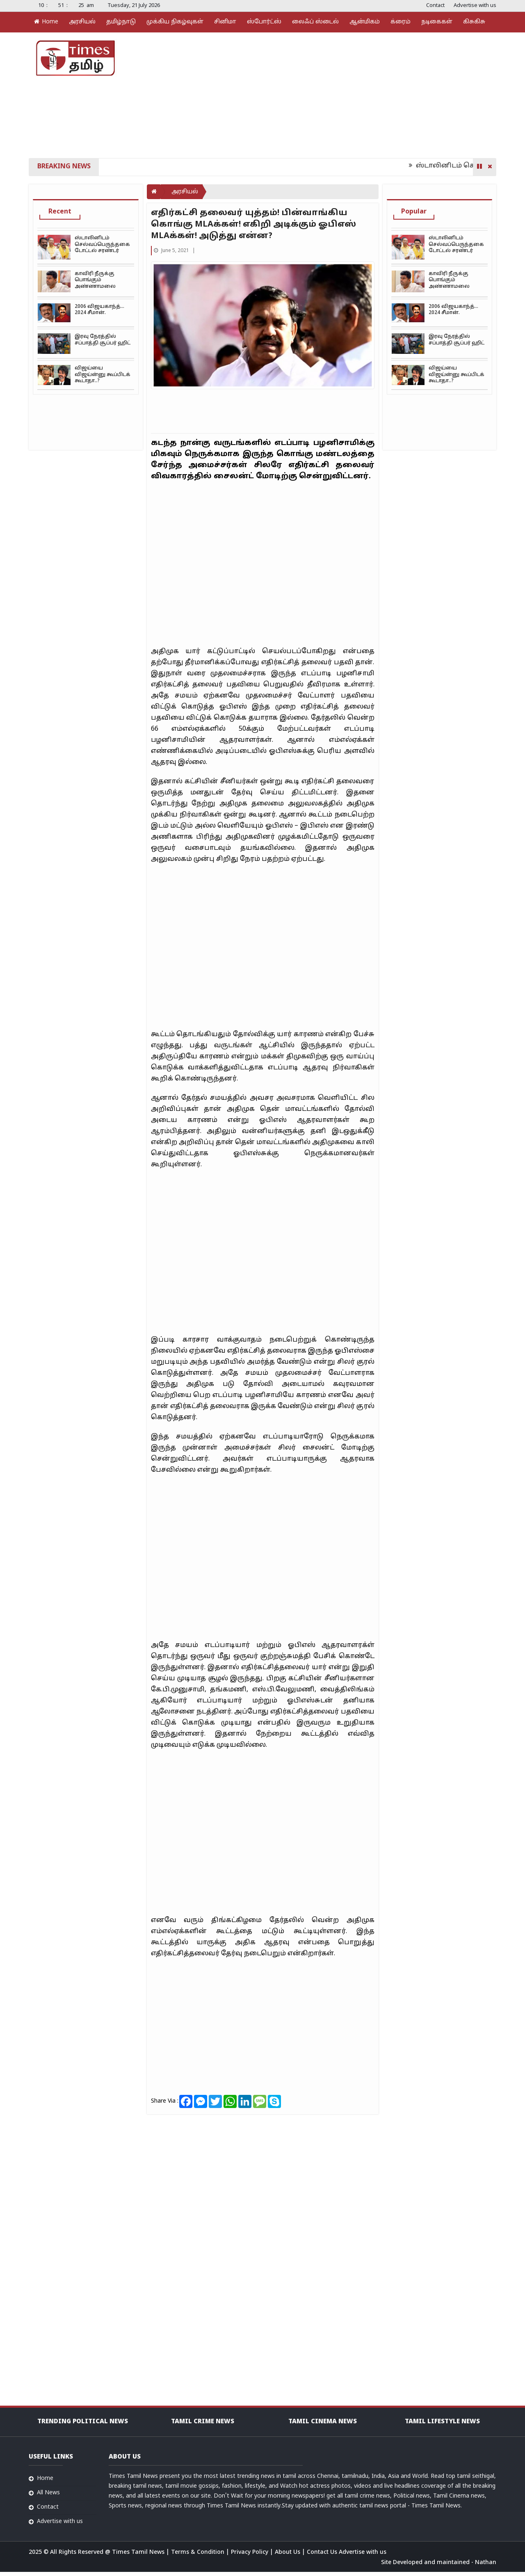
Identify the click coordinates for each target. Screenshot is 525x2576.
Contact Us (323, 2552)
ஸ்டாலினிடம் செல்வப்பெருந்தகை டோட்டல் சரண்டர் (102, 244)
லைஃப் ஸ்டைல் (315, 21)
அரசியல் (82, 21)
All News (48, 2492)
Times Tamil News (139, 2552)
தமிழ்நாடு (121, 21)
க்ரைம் (400, 21)
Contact (435, 5)
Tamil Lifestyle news (442, 2422)
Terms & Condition (198, 2552)
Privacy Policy (250, 2552)
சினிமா (225, 21)
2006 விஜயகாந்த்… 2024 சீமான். (99, 310)
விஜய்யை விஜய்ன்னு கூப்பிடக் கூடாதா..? (102, 374)
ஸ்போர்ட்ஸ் (264, 21)
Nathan (485, 2562)
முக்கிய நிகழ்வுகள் (174, 21)
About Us (288, 2552)
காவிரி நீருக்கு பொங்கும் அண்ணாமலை (95, 280)
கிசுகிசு (474, 21)
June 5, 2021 (172, 251)
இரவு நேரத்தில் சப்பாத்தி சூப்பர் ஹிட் (102, 340)
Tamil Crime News (202, 2422)
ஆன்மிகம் (364, 21)
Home (46, 21)
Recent (59, 212)
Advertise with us (475, 5)
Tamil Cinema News (322, 2422)
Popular (414, 212)
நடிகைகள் (436, 21)
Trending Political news (82, 2422)
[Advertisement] (340, 94)
